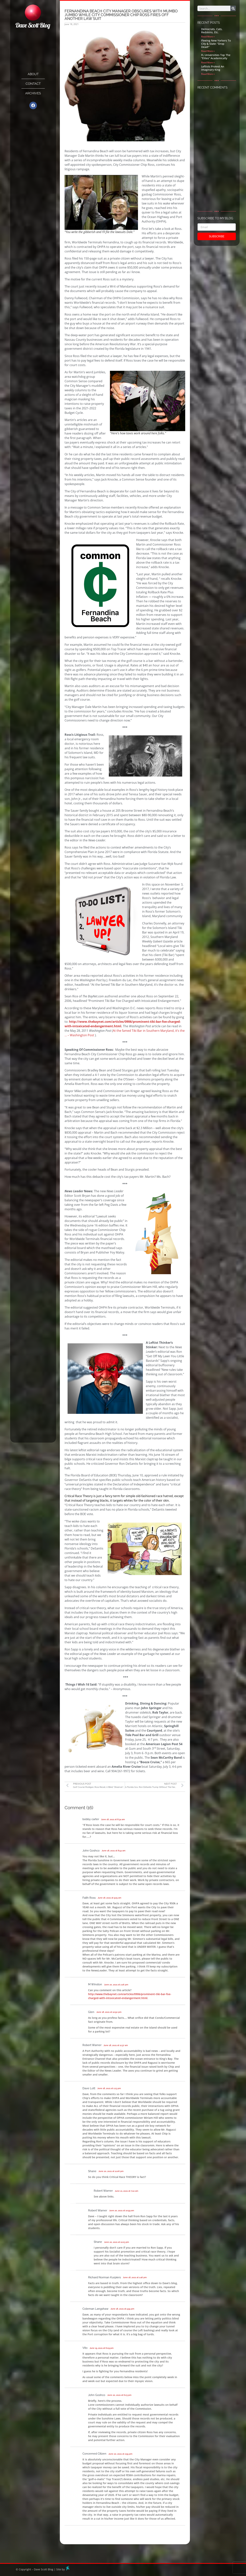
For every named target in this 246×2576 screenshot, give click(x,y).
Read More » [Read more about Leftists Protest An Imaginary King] (208, 74)
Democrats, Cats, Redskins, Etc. (211, 30)
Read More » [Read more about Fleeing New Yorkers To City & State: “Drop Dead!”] (208, 51)
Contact (33, 84)
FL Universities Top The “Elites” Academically (215, 56)
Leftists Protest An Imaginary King (212, 68)
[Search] (233, 8)
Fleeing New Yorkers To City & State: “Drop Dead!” (216, 44)
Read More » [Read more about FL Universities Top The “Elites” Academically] (208, 62)
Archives (33, 93)
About (33, 74)
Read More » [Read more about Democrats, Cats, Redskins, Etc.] (208, 36)
